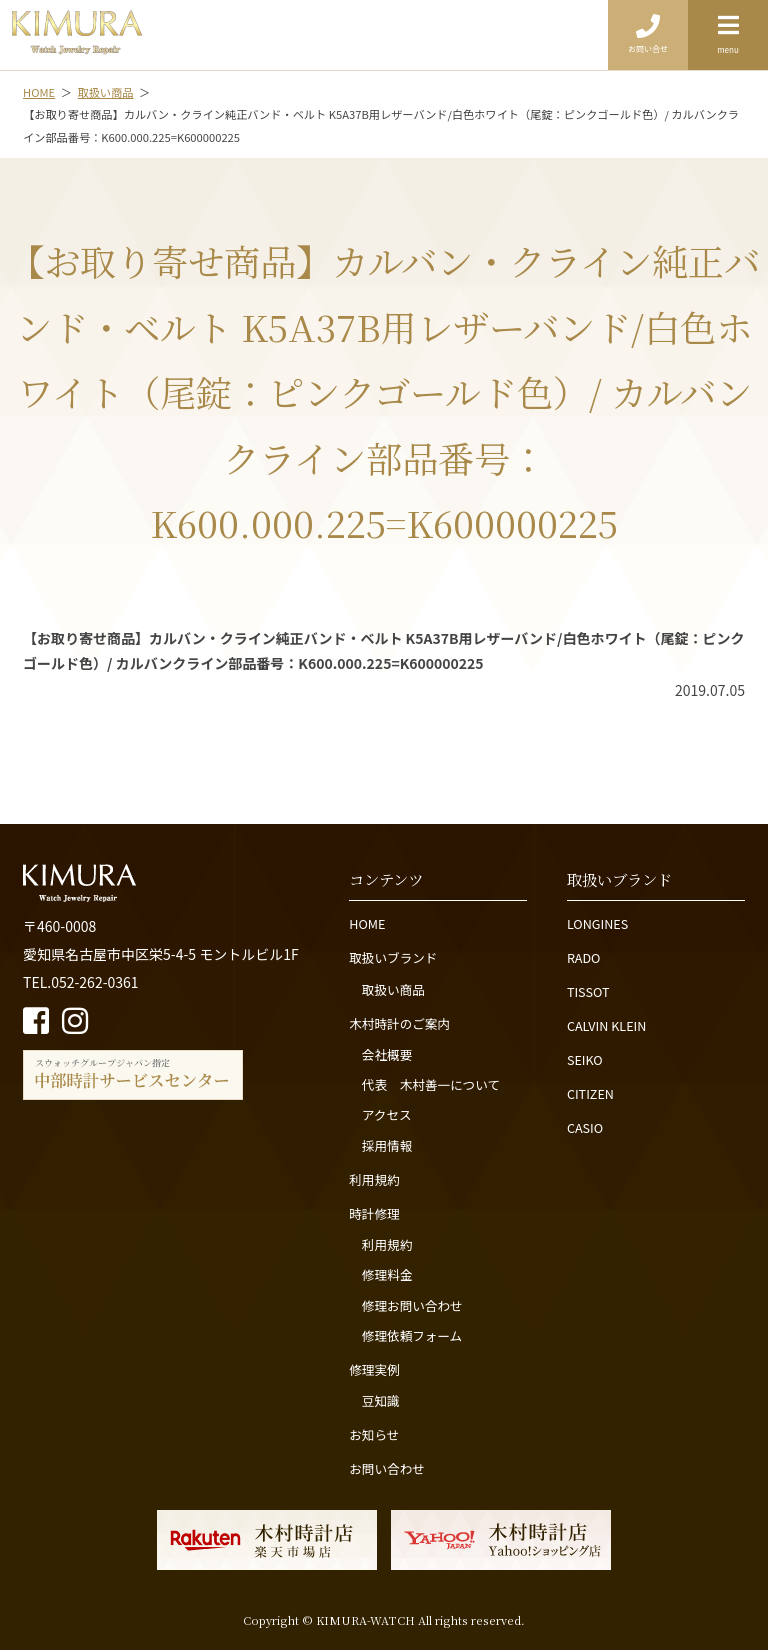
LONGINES (597, 923)
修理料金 (387, 1274)
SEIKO (585, 1059)
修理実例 (374, 1369)
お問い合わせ (387, 1468)
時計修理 (374, 1213)
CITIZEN (590, 1093)
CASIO (585, 1127)
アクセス (387, 1114)
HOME (367, 923)
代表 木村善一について (431, 1084)
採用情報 (387, 1145)
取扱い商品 (393, 989)
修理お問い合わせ (412, 1305)
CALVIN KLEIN (606, 1025)
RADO (584, 957)
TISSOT (588, 991)
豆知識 (381, 1400)
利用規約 (374, 1179)
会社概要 (387, 1054)
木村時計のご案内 (399, 1023)
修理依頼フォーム (412, 1335)
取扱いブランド (393, 957)
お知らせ (374, 1434)
